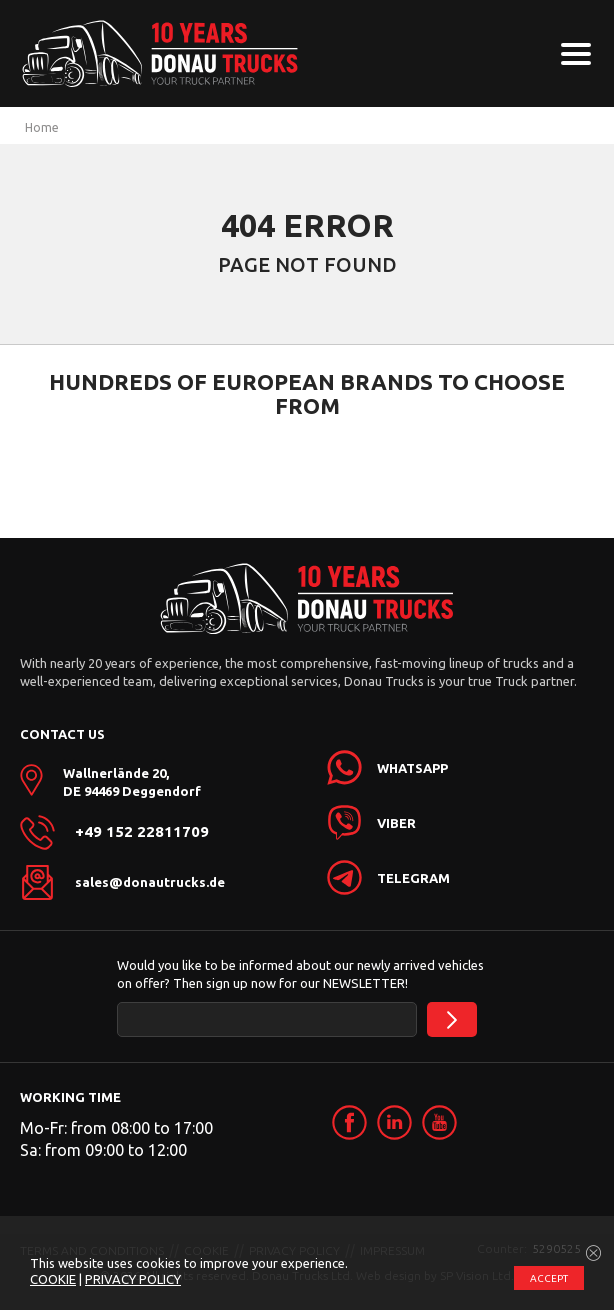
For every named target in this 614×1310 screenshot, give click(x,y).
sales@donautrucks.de (150, 882)
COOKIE (53, 1279)
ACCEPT (549, 1278)
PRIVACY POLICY (133, 1279)
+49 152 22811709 (142, 832)
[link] (349, 1122)
